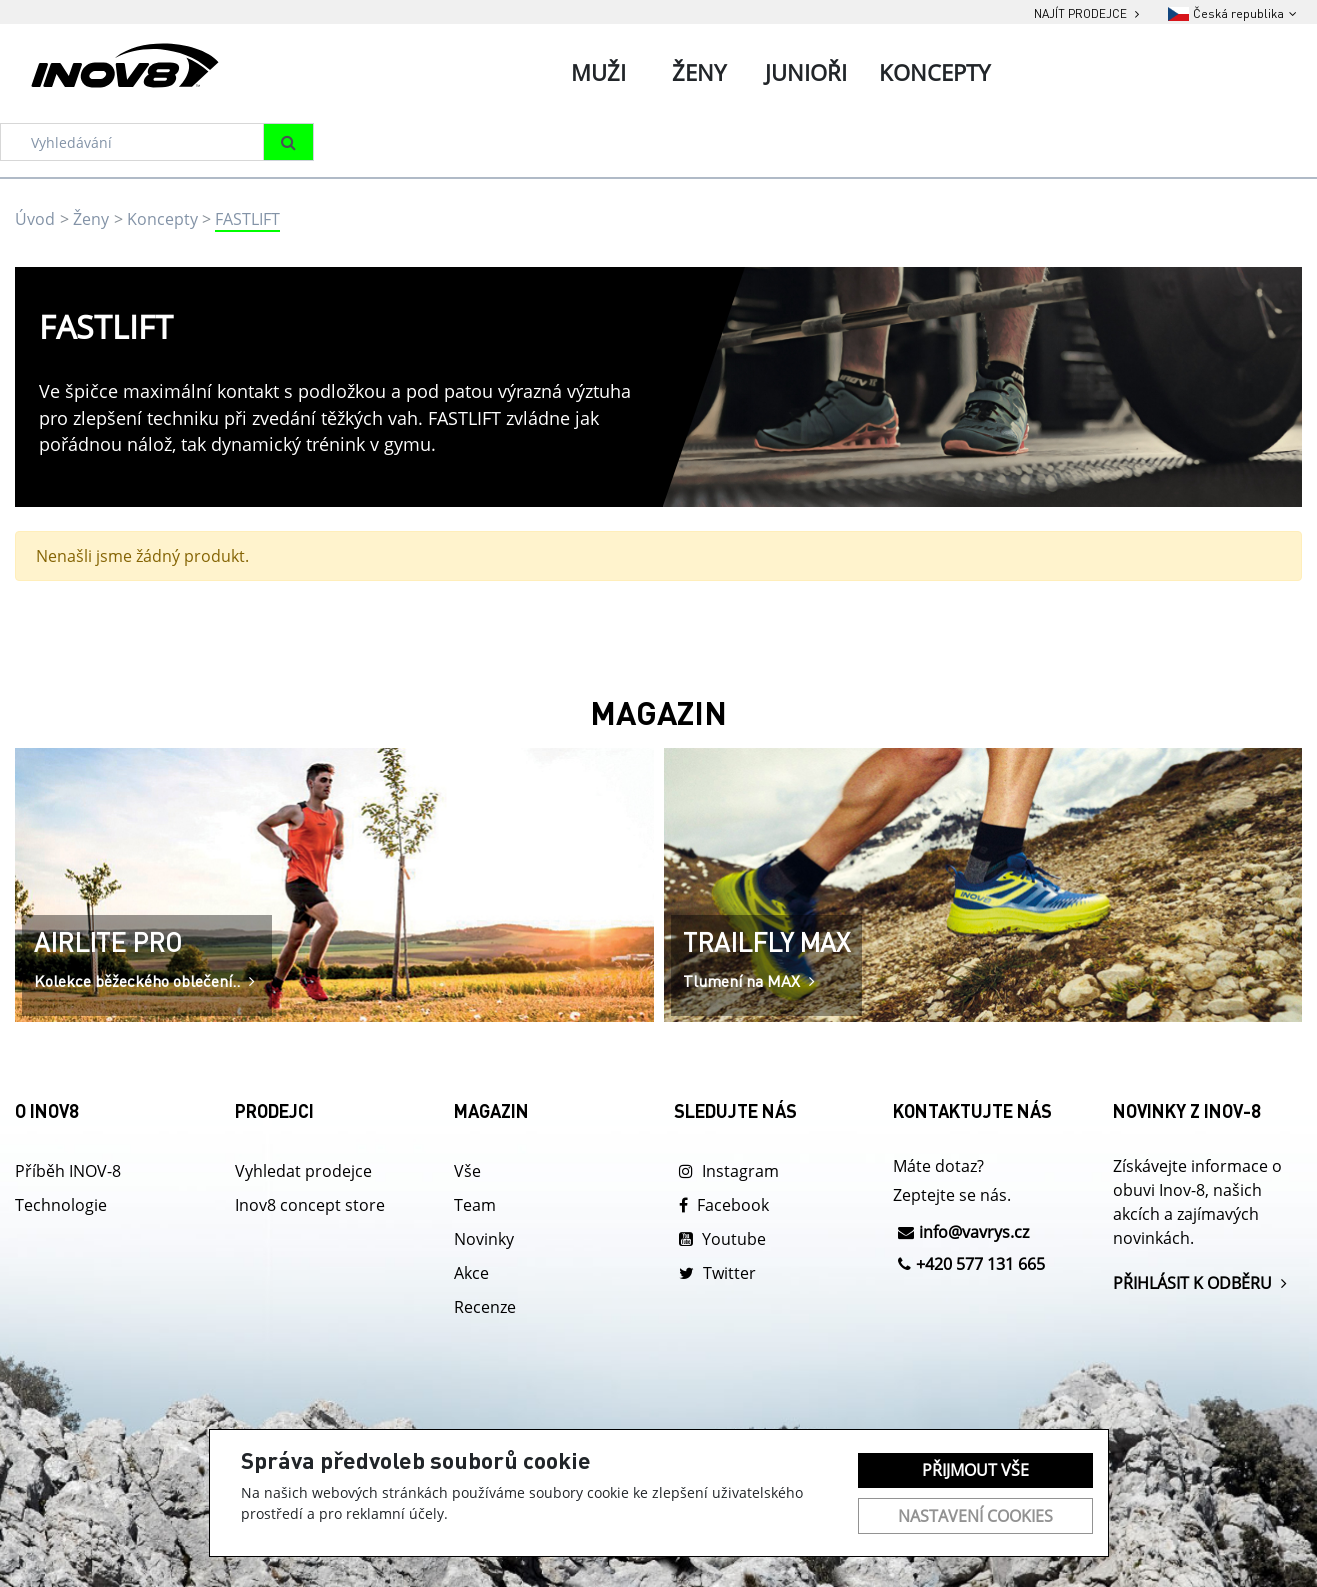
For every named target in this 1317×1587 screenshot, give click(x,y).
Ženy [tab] (699, 72)
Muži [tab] (598, 72)
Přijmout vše (975, 1470)
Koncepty (162, 219)
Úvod (35, 219)
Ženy (91, 219)
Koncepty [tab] (934, 72)
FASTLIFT (247, 219)
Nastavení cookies (975, 1516)
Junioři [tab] (806, 72)
